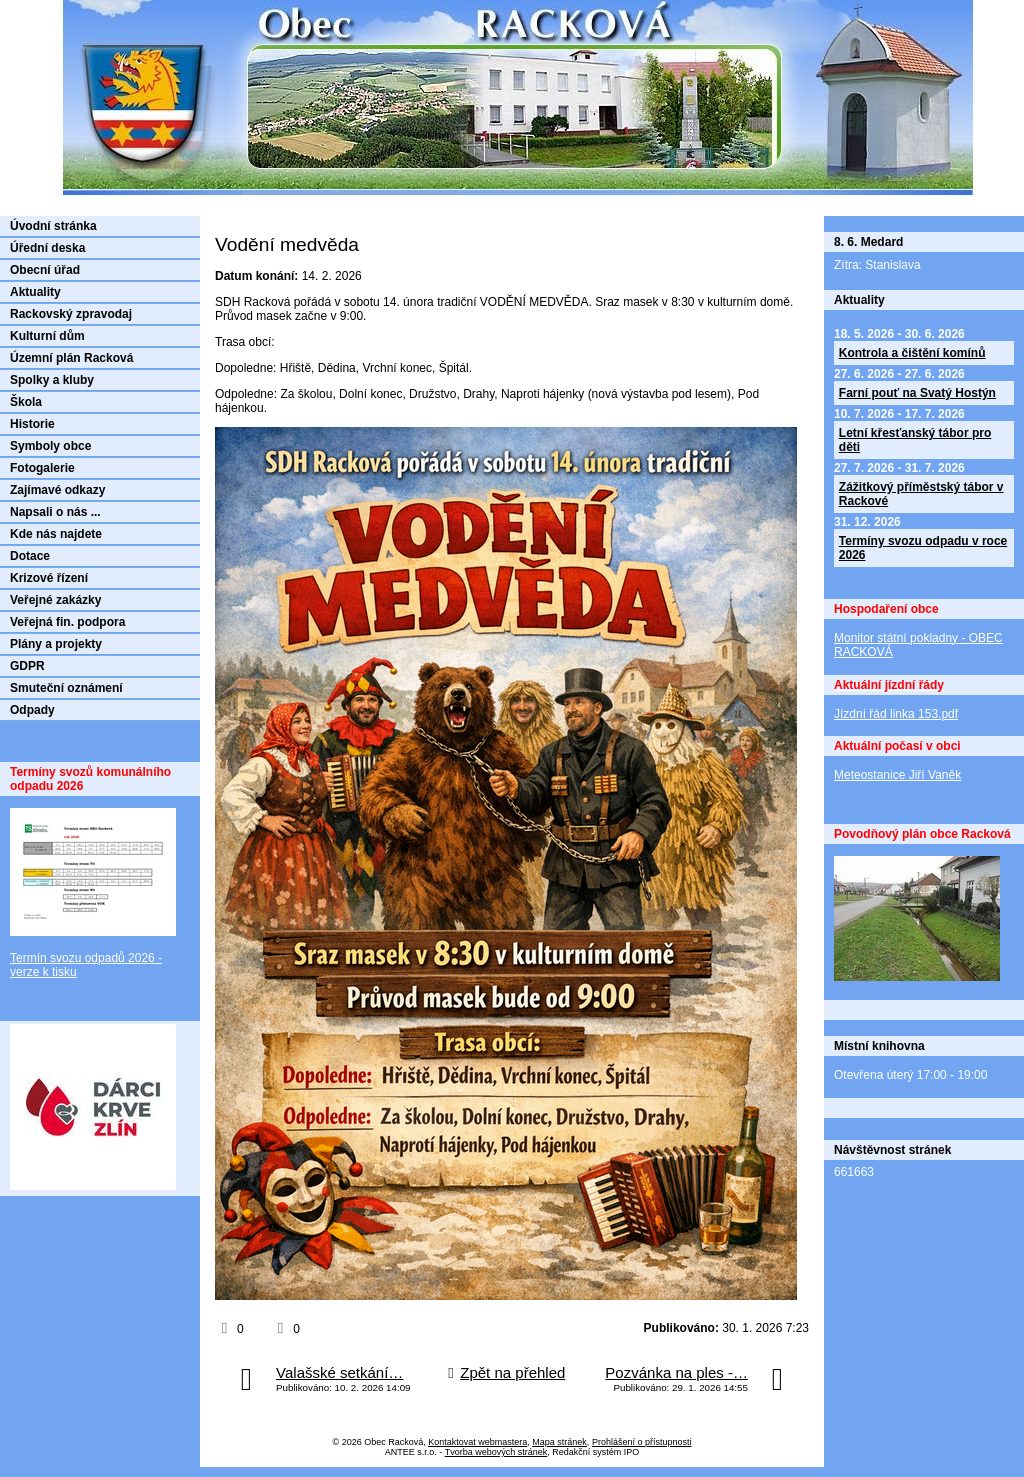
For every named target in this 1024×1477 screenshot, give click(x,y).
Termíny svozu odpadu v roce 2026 (923, 548)
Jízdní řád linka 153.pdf (896, 714)
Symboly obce (50, 446)
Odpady (32, 710)
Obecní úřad (45, 270)
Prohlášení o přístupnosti (642, 1442)
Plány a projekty (56, 644)
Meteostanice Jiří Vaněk (897, 775)
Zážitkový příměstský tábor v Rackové (921, 494)
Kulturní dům (47, 336)
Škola (26, 402)
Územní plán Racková (71, 358)
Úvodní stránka (53, 226)
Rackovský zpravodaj (71, 314)
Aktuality (35, 292)
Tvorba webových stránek (496, 1452)
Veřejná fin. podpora (67, 622)
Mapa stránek (559, 1442)
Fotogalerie (42, 468)
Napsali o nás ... (55, 512)
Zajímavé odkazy (57, 490)
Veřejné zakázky (55, 600)
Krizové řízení (49, 578)
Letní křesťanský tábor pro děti (915, 440)
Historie (32, 424)
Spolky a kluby (52, 380)
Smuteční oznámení (66, 688)
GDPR (27, 666)
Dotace (30, 556)
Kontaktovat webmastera (477, 1442)
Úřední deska (47, 248)
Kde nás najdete (56, 534)
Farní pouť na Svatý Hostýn (917, 393)
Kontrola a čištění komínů (912, 353)
